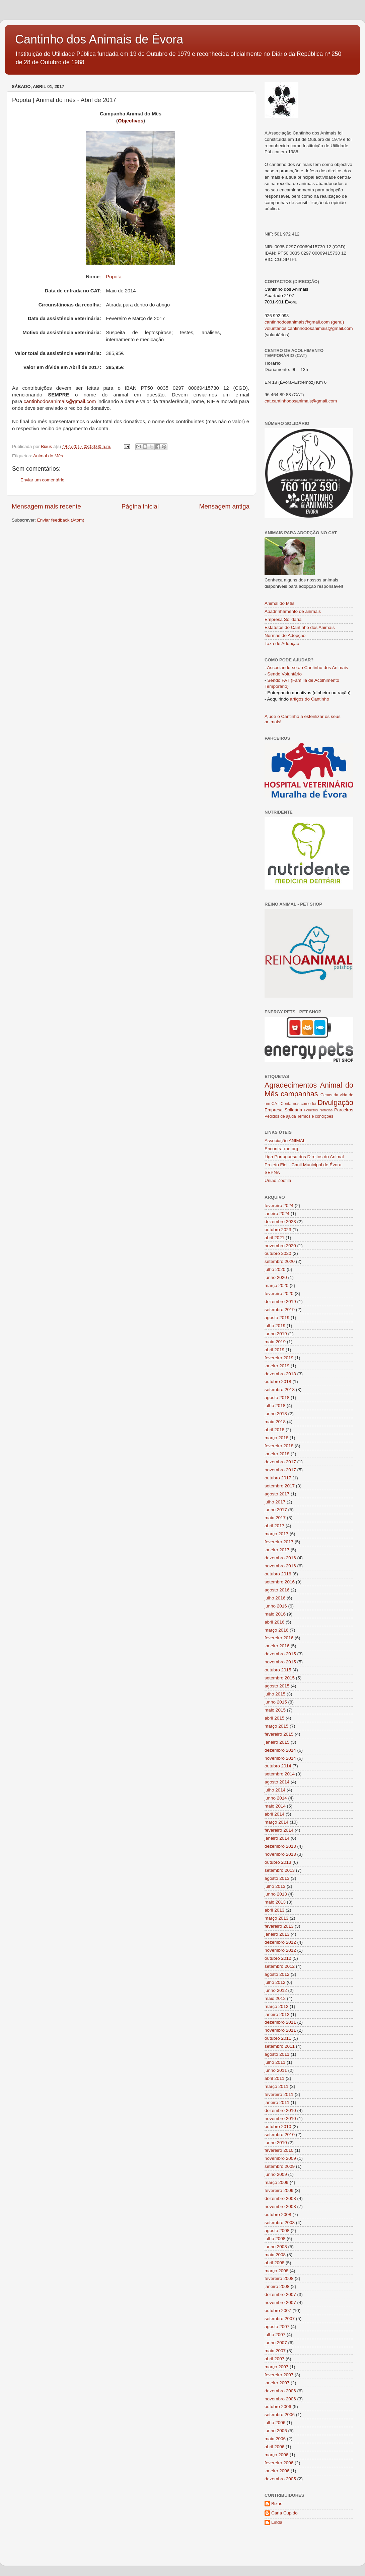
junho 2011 (276, 2070)
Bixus (276, 2503)
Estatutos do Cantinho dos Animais (300, 627)
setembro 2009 (280, 2166)
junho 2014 (276, 1798)
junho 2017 (276, 1509)
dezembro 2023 (280, 1221)
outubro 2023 (278, 1229)
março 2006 (276, 2454)
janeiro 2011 (277, 2102)
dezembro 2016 (280, 1557)
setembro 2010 (280, 2134)
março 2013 (276, 1918)
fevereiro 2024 (279, 1205)
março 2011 (276, 2086)
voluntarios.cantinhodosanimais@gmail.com (309, 328)
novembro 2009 (280, 2158)
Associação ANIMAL (285, 1140)
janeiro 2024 (277, 1213)
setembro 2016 (280, 1581)
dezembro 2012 (280, 1942)
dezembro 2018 (280, 1373)
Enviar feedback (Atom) (60, 520)
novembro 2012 (280, 1950)
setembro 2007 (280, 2318)
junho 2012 (276, 1990)
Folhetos (311, 1110)
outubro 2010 (278, 2126)
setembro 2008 (280, 2222)
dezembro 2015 (280, 1653)
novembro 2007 (280, 2302)
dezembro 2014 (280, 1750)
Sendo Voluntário (284, 673)
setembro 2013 (280, 1870)
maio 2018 (275, 1421)
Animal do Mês (48, 455)
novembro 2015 (280, 1661)
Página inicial (140, 506)
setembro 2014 (280, 1773)
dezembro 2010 (280, 2110)
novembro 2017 (280, 1469)
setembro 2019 (280, 1309)
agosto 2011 (277, 2054)
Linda (276, 2522)
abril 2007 (274, 2358)
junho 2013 (276, 1894)
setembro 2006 (280, 2414)
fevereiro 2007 (279, 2374)
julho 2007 (275, 2334)
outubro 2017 (278, 1477)
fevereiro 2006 (279, 2462)
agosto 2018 (277, 1397)
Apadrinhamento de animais (293, 611)
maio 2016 (275, 1614)
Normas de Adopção (285, 635)
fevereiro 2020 (279, 1293)
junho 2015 (276, 1702)
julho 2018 (275, 1405)
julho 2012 (275, 1982)
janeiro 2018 (277, 1453)
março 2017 (276, 1533)
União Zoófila (278, 1180)
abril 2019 (274, 1349)
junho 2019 (276, 1333)
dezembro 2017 (280, 1461)
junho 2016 (276, 1605)
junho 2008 (276, 2246)
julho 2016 (275, 1597)
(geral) (337, 322)
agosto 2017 (277, 1493)
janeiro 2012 (277, 2014)
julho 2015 (275, 1693)
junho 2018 (276, 1413)
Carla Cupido (284, 2512)
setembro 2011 (280, 2046)
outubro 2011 (278, 2038)
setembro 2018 (280, 1389)
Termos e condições (315, 1116)
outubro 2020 (278, 1253)
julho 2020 (275, 1269)
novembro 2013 (280, 1854)
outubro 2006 (278, 2406)
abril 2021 (274, 1237)
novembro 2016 (280, 1565)
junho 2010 (276, 2142)
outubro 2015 (278, 1669)
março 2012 (276, 2006)
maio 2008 (275, 2254)
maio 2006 (275, 2438)
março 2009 (276, 2182)
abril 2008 (274, 2262)
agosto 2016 (277, 1589)
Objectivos (130, 120)
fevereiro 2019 (279, 1357)
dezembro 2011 (280, 2022)
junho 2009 (276, 2174)
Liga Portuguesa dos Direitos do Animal (304, 1156)
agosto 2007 (277, 2326)
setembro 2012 (280, 1966)
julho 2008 (275, 2238)
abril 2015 (274, 1718)
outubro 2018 (278, 1381)
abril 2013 (274, 1910)
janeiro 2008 (277, 2286)
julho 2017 (275, 1501)
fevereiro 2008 (279, 2278)
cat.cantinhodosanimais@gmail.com (301, 400)
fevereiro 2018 (279, 1445)
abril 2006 (274, 2446)
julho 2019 (275, 1325)
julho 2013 (275, 1886)
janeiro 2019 (277, 1365)
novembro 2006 (280, 2398)
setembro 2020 (280, 1261)
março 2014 (276, 1822)
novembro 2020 (280, 1245)
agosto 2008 (277, 2230)
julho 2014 (275, 1789)
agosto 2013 (277, 1878)
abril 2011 (274, 2078)
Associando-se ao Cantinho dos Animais (307, 667)
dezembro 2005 (280, 2478)
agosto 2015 (277, 1685)
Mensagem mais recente (46, 506)
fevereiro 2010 (279, 2150)
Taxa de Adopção (282, 643)
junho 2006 (276, 2430)
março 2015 (276, 1726)
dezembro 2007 (280, 2294)
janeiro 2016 (277, 1645)
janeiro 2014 (277, 1838)
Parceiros (343, 1109)
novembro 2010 (280, 2118)
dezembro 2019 (280, 1301)
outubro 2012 (278, 1958)
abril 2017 (274, 1525)
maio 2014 (275, 1806)
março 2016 (276, 1630)
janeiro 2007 (277, 2382)
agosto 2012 (277, 1974)
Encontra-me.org (281, 1148)
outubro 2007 (278, 2310)
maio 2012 (275, 1998)
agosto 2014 (277, 1781)
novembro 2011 (280, 2030)
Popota (113, 276)
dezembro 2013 (280, 1846)
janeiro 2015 (277, 1742)
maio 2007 (275, 2350)
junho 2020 (276, 1277)
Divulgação (335, 1102)
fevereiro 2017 (279, 1541)
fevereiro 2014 (279, 1830)
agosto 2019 (277, 1317)
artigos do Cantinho (309, 699)
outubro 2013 (278, 1862)
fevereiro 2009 (279, 2190)
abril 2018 (274, 1429)
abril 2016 (274, 1622)
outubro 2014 (278, 1765)
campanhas (299, 1094)
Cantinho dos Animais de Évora (99, 39)
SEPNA (272, 1172)
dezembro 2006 (280, 2390)
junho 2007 (276, 2342)
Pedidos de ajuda (280, 1116)
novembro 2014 (280, 1758)
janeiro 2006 (277, 2470)
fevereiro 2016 (279, 1637)
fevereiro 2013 (279, 1926)
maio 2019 (275, 1341)
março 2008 (276, 2270)
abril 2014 (274, 1814)
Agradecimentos (291, 1085)
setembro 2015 (280, 1677)
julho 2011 (275, 2062)
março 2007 (276, 2366)
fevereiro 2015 (279, 1734)
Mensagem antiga (224, 506)
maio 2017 (275, 1517)
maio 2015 (275, 1710)
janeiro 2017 (277, 1549)
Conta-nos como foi (298, 1103)
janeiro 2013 (277, 1934)
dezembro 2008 (280, 2198)
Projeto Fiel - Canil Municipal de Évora (303, 1164)
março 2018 (276, 1437)
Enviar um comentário (42, 479)
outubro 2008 (278, 2214)
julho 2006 (275, 2422)
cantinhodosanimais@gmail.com (59, 401)
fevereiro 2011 (279, 2094)
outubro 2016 (278, 1573)
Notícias (326, 1110)
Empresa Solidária (283, 619)
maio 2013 (275, 1902)
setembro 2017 (280, 1485)
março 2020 (276, 1285)
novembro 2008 (280, 2206)
